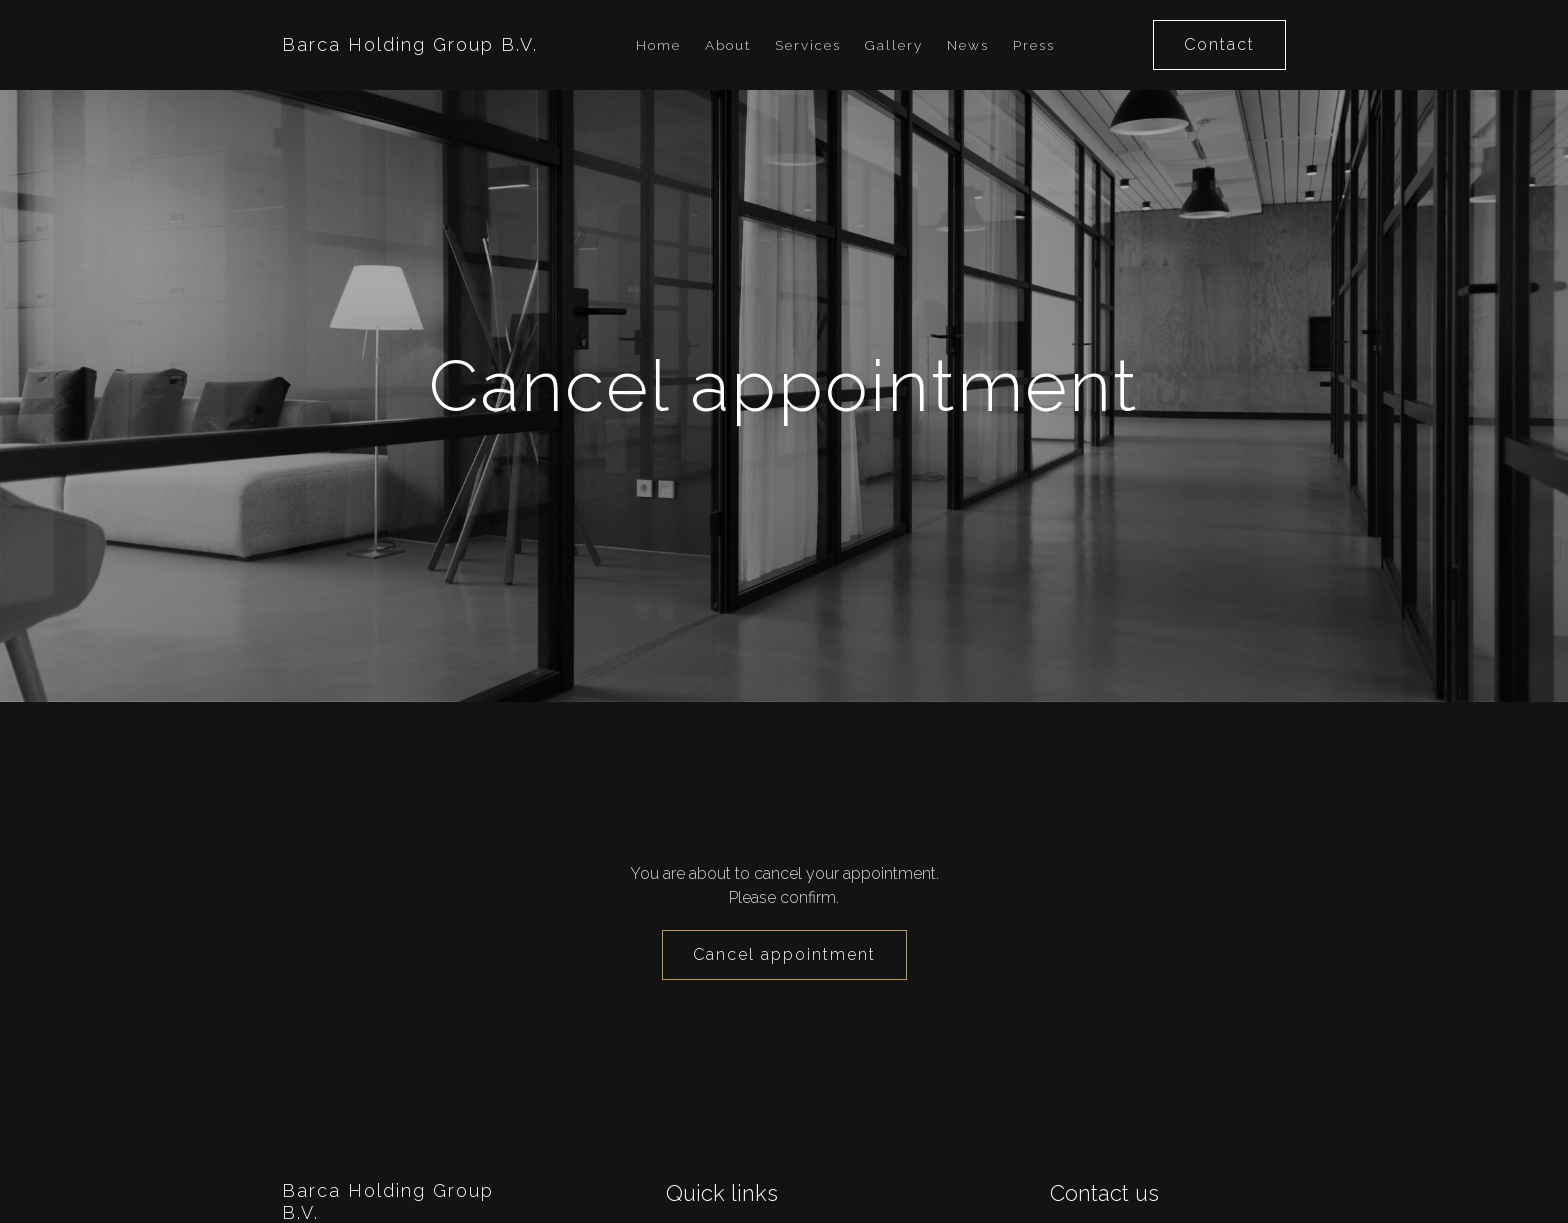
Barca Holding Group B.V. (410, 44)
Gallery (894, 45)
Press (1034, 45)
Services (808, 45)
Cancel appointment (784, 954)
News (968, 45)
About (728, 45)
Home (658, 45)
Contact (1219, 44)
